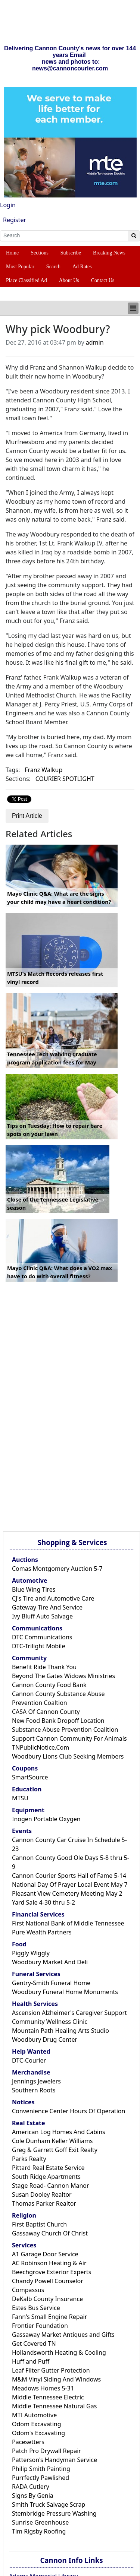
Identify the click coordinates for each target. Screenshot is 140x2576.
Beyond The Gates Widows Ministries (63, 1676)
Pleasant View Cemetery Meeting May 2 (67, 1893)
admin (95, 342)
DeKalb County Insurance (47, 2299)
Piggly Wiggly (31, 1953)
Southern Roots (33, 2090)
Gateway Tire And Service (47, 1607)
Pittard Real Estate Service (48, 2168)
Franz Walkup (43, 770)
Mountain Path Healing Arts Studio (60, 2030)
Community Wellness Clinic (49, 2022)
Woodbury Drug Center (44, 2039)
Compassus (28, 2290)
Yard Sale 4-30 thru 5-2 (43, 1902)
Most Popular (20, 266)
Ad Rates (82, 266)
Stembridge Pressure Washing (54, 2513)
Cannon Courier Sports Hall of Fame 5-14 (69, 1875)
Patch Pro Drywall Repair (46, 2451)
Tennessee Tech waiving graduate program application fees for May (52, 1058)
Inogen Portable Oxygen (46, 1819)
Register (14, 220)
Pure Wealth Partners (42, 1932)
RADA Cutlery (30, 2486)
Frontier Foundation (40, 2326)
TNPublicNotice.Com (40, 1747)
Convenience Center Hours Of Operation (68, 2111)
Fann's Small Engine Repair (49, 2317)
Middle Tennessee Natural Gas (54, 2406)
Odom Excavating (36, 2424)
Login (8, 205)
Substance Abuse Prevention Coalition (65, 1729)
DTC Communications (42, 1637)
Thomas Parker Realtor (44, 2203)
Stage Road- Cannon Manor (50, 2185)
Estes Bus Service (36, 2308)
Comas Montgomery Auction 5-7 (57, 1568)
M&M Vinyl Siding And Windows (56, 2379)
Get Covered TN (34, 2343)
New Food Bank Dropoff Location (58, 1720)
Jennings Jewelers (36, 2081)
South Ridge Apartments (46, 2176)
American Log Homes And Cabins (58, 2132)
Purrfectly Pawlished (40, 2478)
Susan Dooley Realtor (42, 2194)
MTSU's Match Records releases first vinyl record (55, 977)
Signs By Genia (32, 2495)
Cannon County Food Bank (49, 1685)
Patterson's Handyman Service (54, 2460)
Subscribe (70, 253)
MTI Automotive (34, 2415)
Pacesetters (28, 2442)
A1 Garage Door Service (45, 2254)
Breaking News (109, 253)
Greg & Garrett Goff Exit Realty (54, 2150)
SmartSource (30, 1777)
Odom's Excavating (38, 2433)
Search (53, 266)
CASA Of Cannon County (46, 1712)
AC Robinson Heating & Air (49, 2263)
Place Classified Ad (26, 280)
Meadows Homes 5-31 (43, 2388)
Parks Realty (29, 2159)
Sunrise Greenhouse (40, 2522)
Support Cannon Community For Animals (69, 1738)
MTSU (20, 1798)
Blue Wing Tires (34, 1589)
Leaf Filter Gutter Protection (51, 2370)
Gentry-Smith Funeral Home (51, 1983)
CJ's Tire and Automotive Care (53, 1598)
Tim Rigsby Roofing (39, 2531)
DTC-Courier (29, 2060)
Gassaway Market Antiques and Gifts (63, 2334)
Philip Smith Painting (41, 2469)
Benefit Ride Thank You (44, 1667)
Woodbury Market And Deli (50, 1962)
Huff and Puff (30, 2361)
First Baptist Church (39, 2224)
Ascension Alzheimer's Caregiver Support (69, 2013)
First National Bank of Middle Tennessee (68, 1923)
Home (12, 253)
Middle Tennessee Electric (48, 2397)
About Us (69, 280)
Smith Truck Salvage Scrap (48, 2504)
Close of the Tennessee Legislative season (52, 1203)
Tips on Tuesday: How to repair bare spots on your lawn (54, 1129)
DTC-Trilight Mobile (38, 1646)
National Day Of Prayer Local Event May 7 (70, 1884)
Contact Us (103, 280)
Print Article (27, 816)
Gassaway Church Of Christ (50, 2233)
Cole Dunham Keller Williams (52, 2141)
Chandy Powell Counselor (47, 2281)
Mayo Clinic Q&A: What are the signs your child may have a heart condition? (59, 897)
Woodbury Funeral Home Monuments (65, 1992)
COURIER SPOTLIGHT (64, 779)
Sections (39, 253)
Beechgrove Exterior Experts (51, 2272)
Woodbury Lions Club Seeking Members (68, 1756)
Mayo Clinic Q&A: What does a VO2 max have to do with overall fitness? (59, 1272)
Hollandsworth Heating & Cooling (59, 2352)
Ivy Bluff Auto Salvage (42, 1616)
